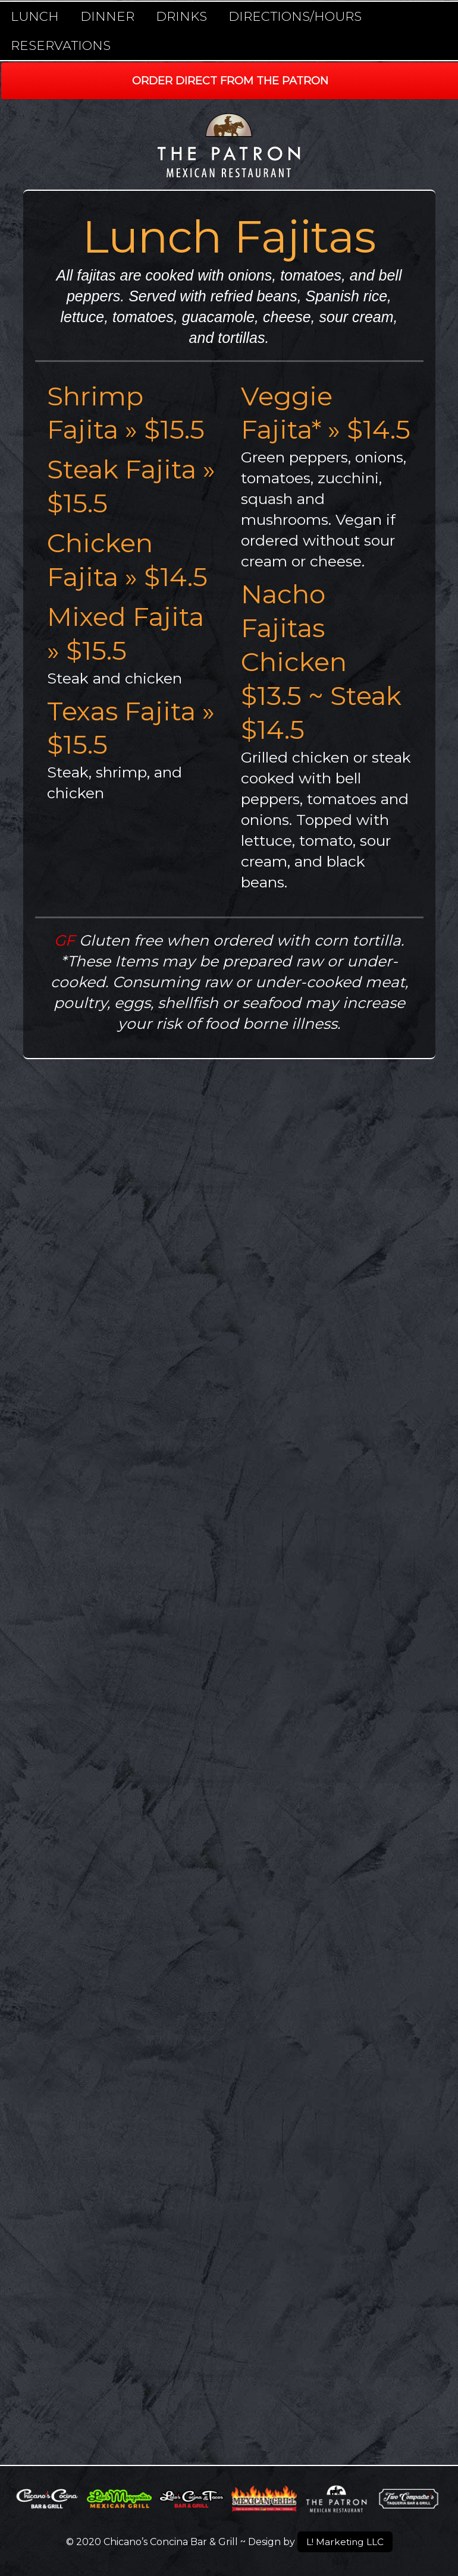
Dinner (107, 16)
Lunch (35, 16)
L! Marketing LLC (345, 2541)
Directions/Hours (295, 16)
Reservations (61, 45)
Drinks (181, 16)
